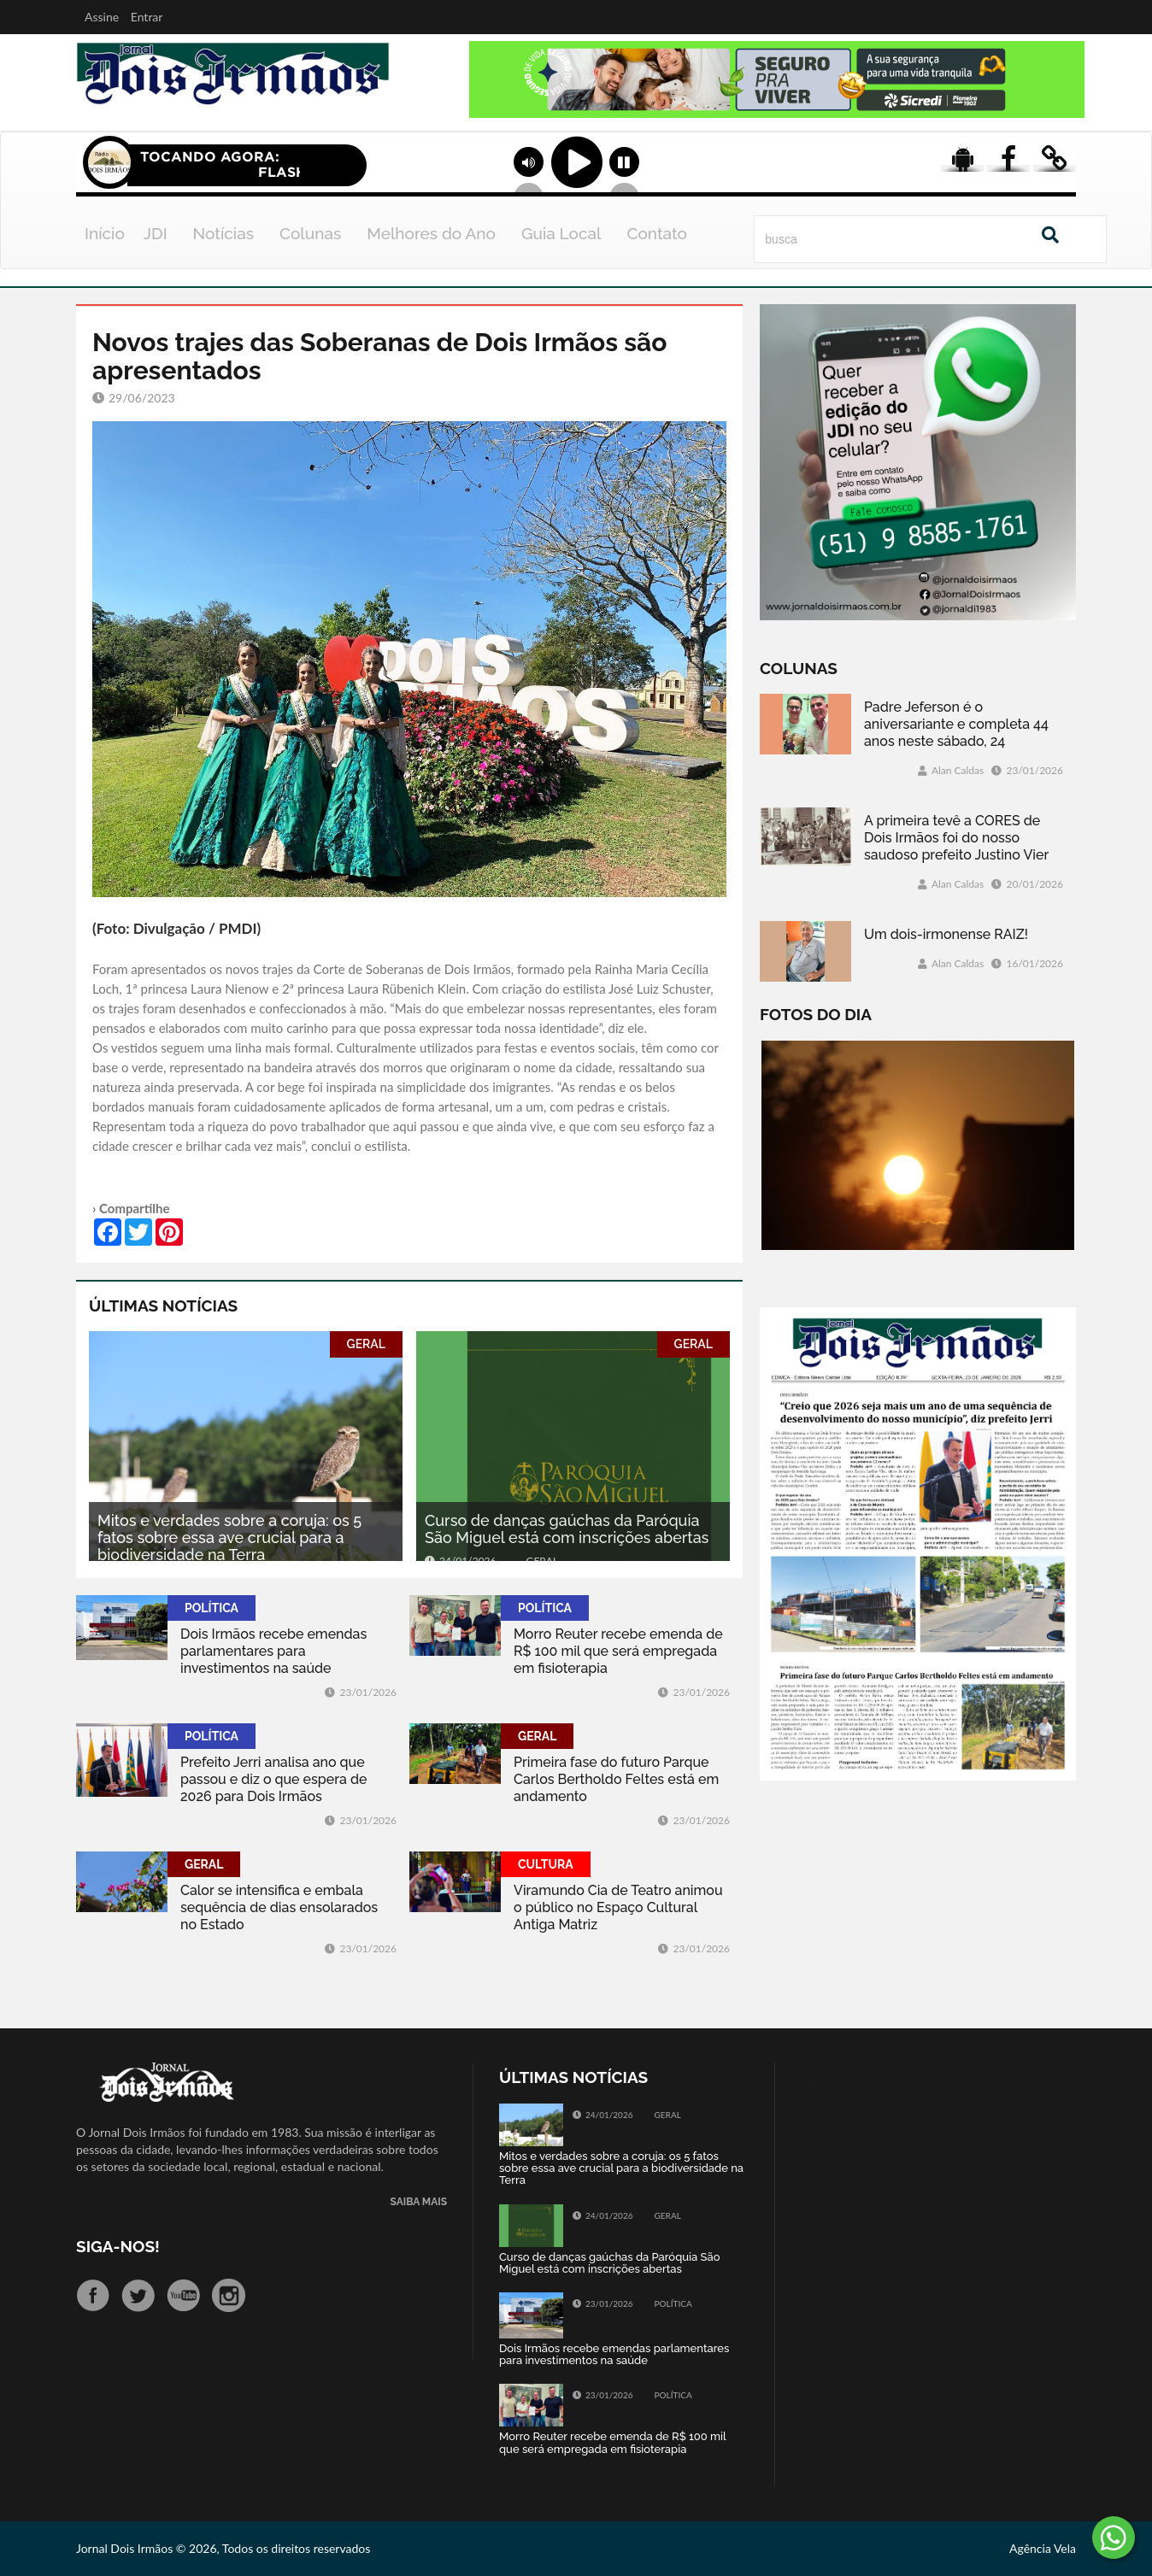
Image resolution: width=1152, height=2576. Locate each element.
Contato (656, 233)
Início (105, 233)
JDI (156, 233)
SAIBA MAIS (419, 2202)
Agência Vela (1042, 2548)
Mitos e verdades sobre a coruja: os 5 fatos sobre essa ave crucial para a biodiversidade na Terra (229, 1537)
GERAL (366, 1344)
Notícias (223, 233)
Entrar (147, 16)
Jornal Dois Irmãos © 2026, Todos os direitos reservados (223, 2548)
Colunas (310, 233)
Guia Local (561, 233)
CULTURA (545, 1864)
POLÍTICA (211, 1608)
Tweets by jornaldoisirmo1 (869, 2076)
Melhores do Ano (431, 233)
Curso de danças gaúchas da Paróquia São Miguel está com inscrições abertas (566, 1528)
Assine (102, 16)
